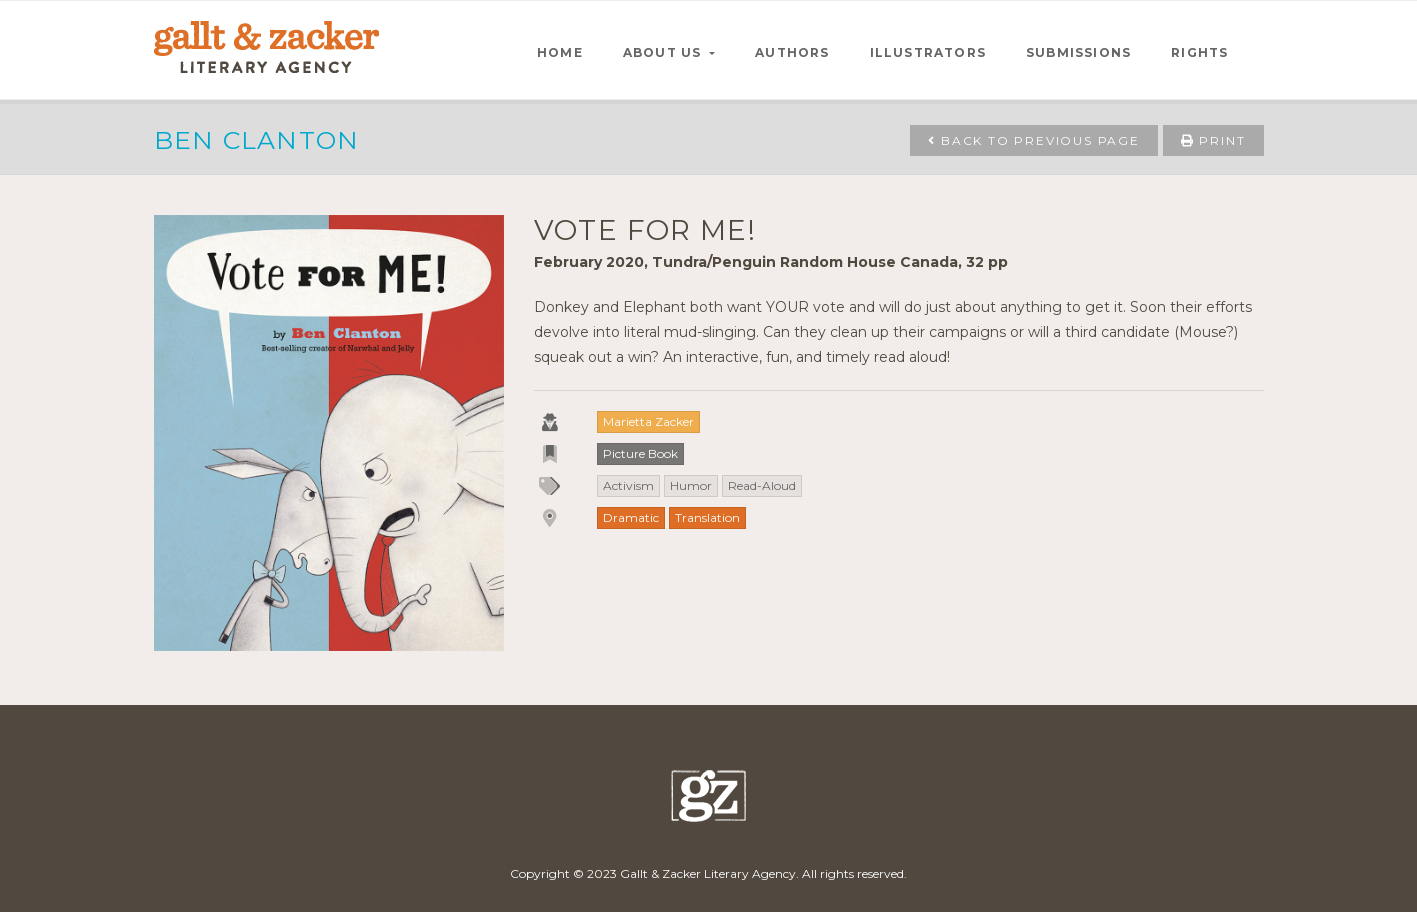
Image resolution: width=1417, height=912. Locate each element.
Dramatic (631, 517)
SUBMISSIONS (1078, 52)
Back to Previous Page (1033, 140)
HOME (560, 52)
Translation (707, 517)
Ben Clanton (257, 140)
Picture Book (640, 453)
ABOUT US (664, 52)
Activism (628, 485)
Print (1213, 140)
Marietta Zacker (648, 421)
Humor (691, 485)
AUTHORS (792, 52)
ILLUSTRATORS (928, 52)
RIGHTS (1199, 52)
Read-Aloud (762, 485)
